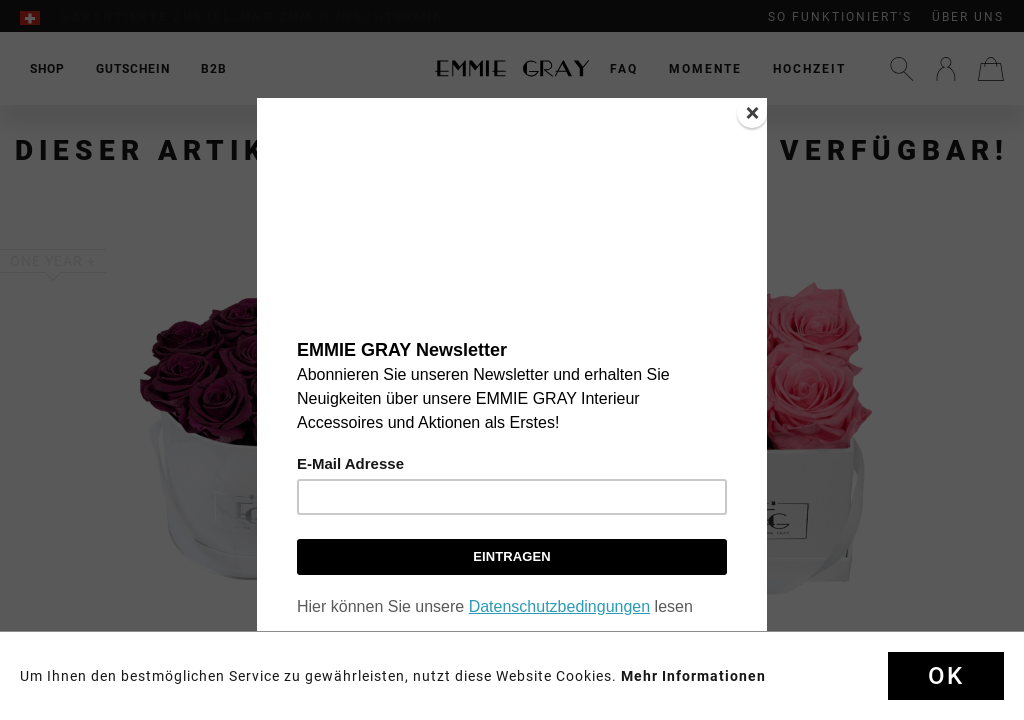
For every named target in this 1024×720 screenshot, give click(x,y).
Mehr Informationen (693, 676)
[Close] (752, 113)
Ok (946, 676)
